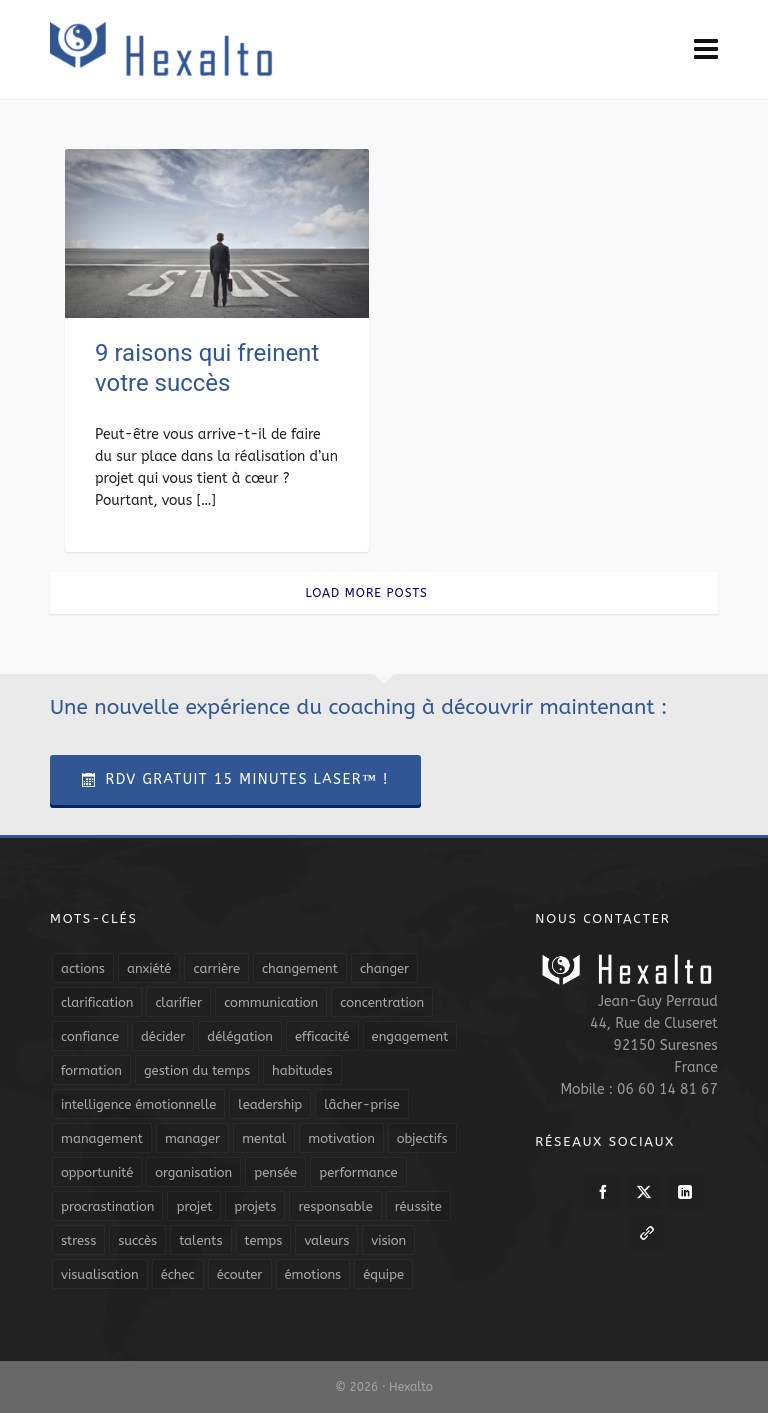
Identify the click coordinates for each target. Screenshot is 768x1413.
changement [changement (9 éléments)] (300, 968)
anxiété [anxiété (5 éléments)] (149, 968)
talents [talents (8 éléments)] (200, 1240)
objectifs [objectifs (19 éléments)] (422, 1138)
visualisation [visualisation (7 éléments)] (100, 1274)
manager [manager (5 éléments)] (192, 1138)
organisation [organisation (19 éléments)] (193, 1172)
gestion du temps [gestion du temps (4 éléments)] (197, 1070)
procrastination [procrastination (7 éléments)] (107, 1206)
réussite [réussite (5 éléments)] (418, 1206)
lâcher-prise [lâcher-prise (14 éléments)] (362, 1104)
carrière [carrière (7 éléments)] (216, 968)
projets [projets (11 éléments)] (255, 1206)
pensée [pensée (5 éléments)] (275, 1172)
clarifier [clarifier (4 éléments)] (178, 1002)
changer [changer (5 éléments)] (384, 968)
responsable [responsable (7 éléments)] (335, 1206)
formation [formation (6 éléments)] (91, 1070)
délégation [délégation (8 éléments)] (240, 1036)
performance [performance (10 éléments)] (358, 1172)
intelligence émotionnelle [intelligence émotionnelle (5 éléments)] (138, 1104)
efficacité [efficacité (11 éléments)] (322, 1036)
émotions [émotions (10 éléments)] (313, 1274)
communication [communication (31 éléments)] (271, 1002)
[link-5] (647, 1233)
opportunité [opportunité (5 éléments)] (97, 1172)
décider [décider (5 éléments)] (163, 1036)
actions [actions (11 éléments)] (83, 968)
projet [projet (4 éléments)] (194, 1206)
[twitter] (644, 1192)
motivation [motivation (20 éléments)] (341, 1138)
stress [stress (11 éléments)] (78, 1240)
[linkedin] (685, 1192)
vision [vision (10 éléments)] (388, 1240)
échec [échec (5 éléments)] (178, 1274)
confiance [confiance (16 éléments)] (90, 1036)
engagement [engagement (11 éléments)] (410, 1036)
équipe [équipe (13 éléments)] (383, 1274)
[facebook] (603, 1192)
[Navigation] (706, 50)
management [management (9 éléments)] (102, 1138)
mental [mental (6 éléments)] (264, 1138)
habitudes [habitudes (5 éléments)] (302, 1070)
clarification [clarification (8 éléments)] (97, 1002)
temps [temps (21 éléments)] (264, 1240)
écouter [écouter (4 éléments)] (240, 1274)
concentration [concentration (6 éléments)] (382, 1002)
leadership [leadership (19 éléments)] (270, 1104)
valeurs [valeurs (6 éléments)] (326, 1240)
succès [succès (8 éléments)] (137, 1240)
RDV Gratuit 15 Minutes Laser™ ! (235, 779)
